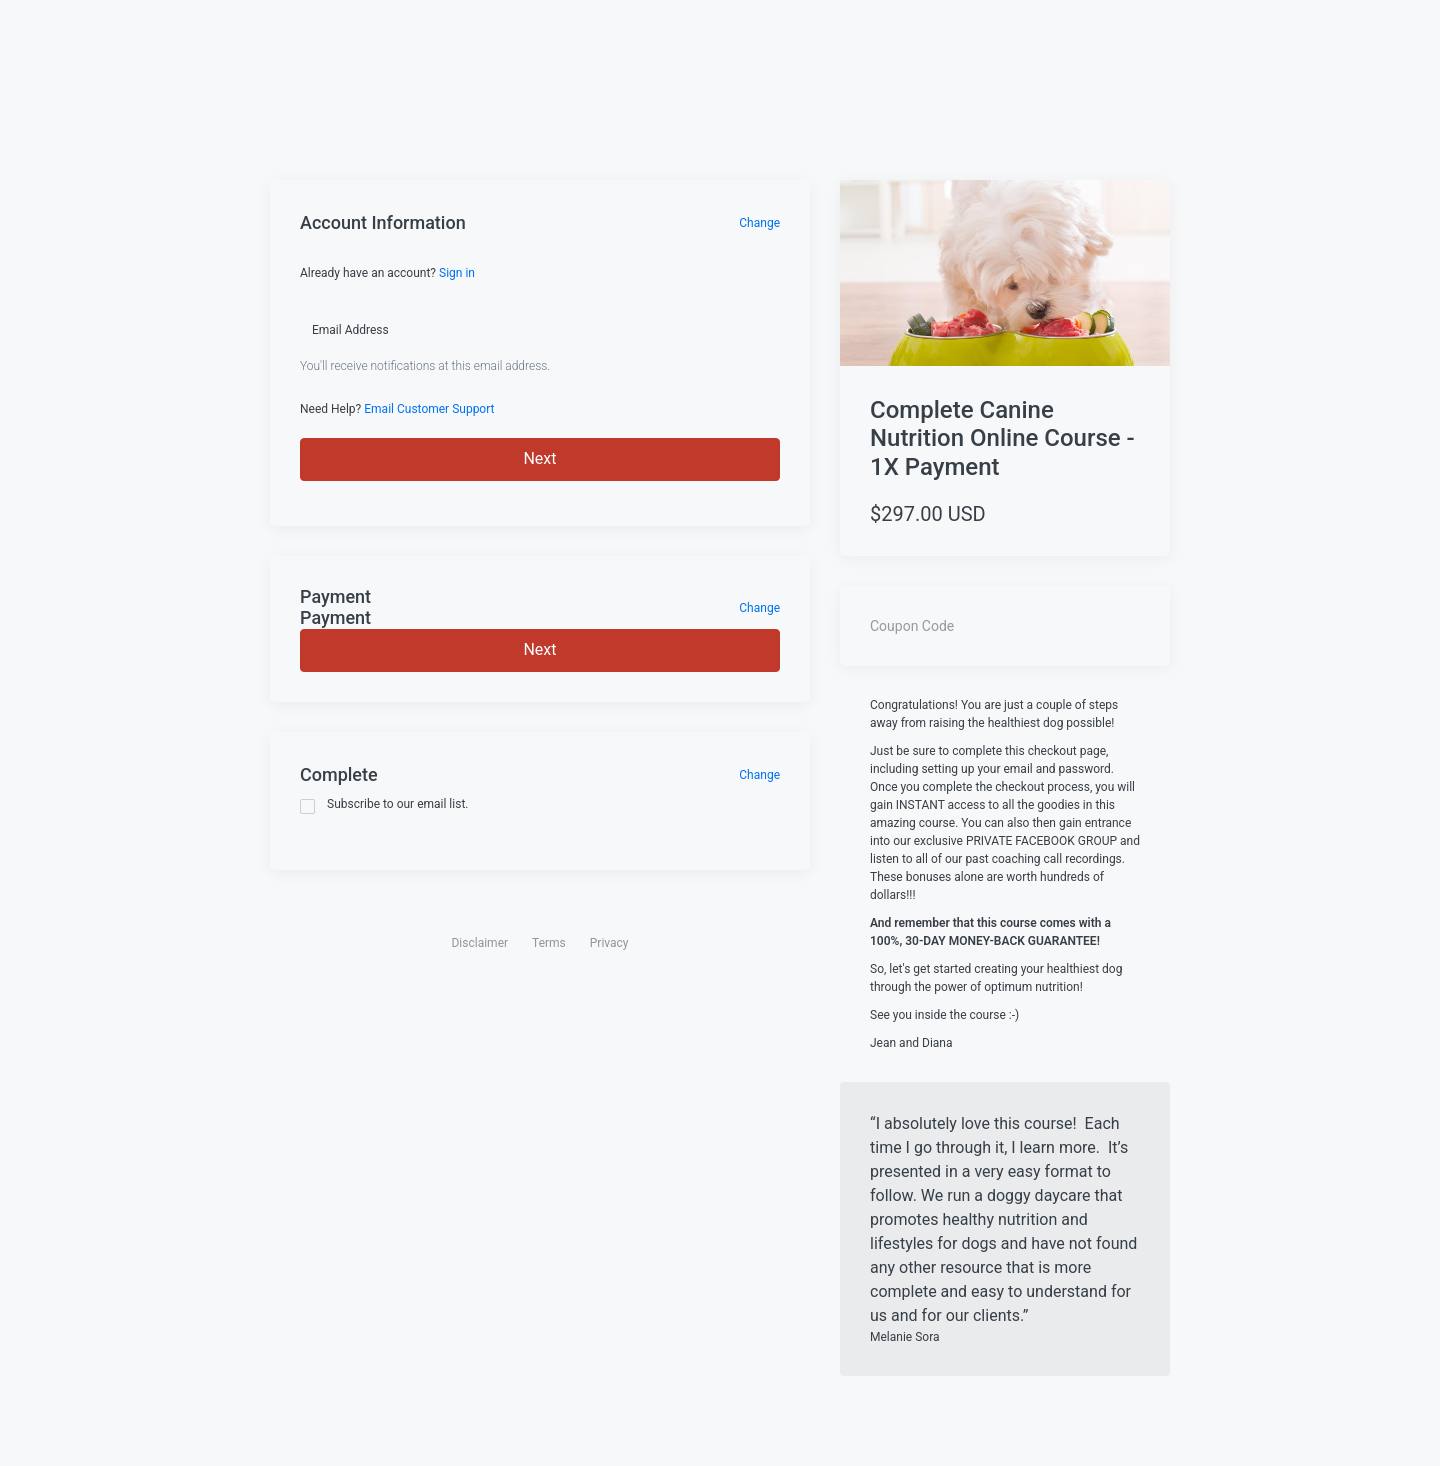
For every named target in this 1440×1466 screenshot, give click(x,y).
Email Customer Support (429, 409)
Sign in (457, 273)
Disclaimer (479, 943)
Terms (549, 943)
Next (539, 458)
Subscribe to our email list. (384, 805)
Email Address (350, 330)
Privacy (609, 943)
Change (759, 223)
